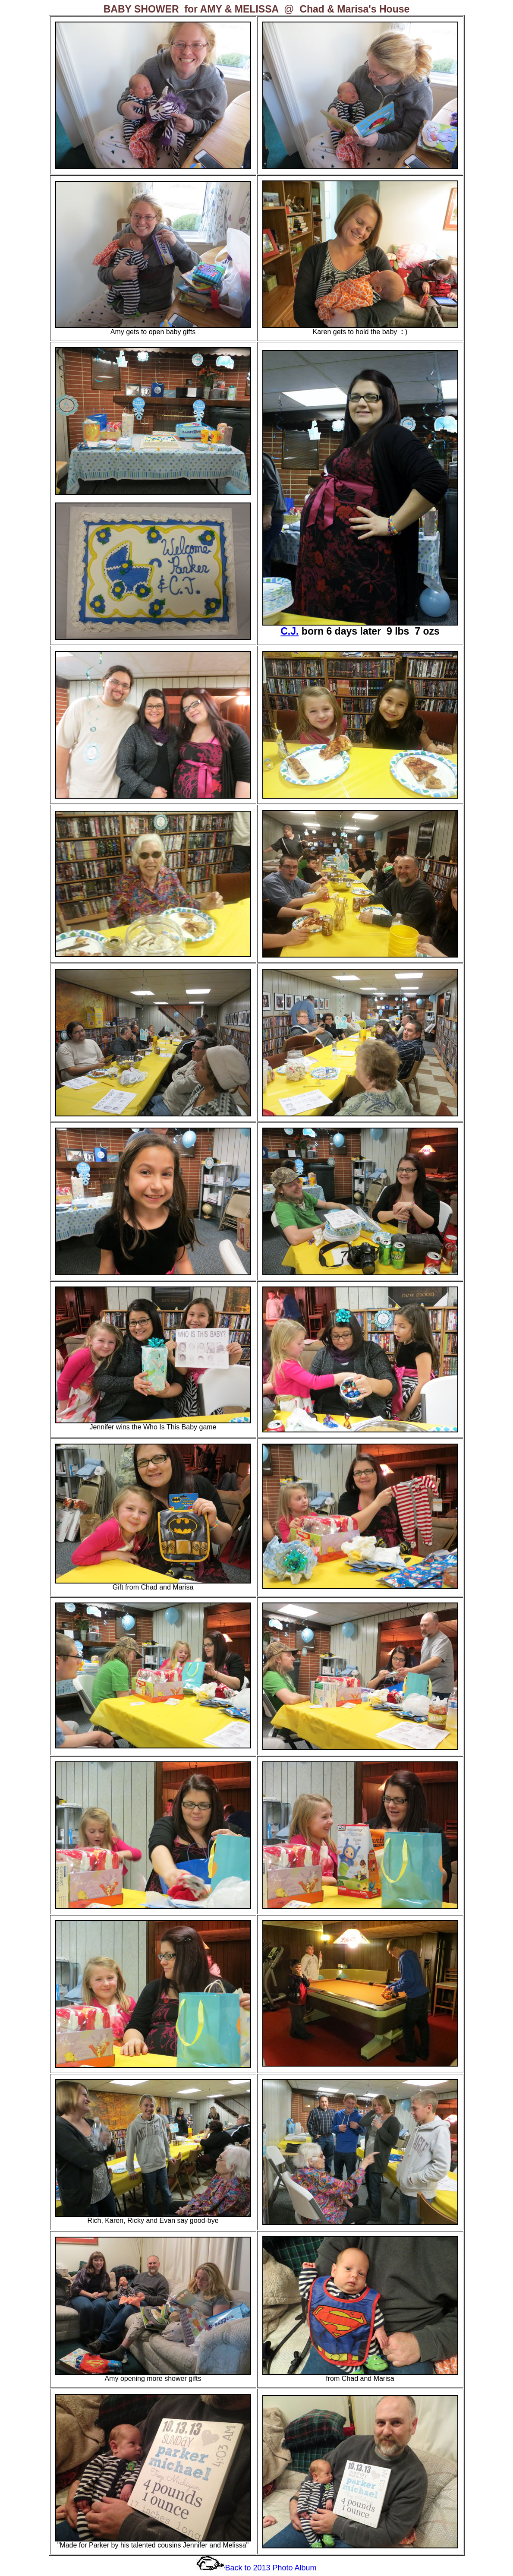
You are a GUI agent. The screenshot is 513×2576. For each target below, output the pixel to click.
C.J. (289, 631)
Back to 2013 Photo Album (270, 2567)
